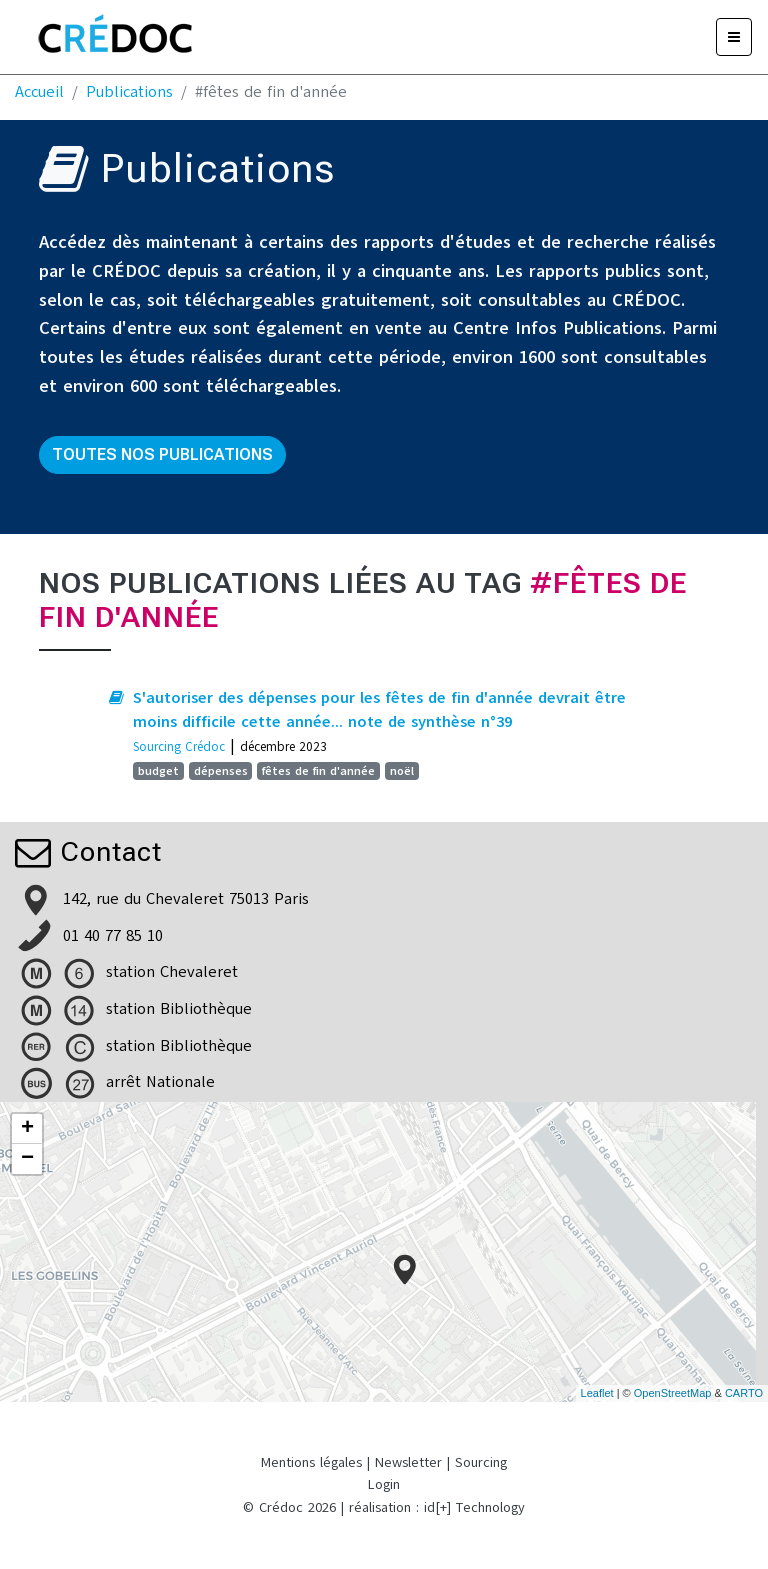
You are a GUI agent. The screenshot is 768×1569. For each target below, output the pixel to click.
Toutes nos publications (162, 454)
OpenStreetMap (673, 1393)
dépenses (221, 771)
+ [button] (27, 1129)
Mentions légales (311, 1462)
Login (384, 1484)
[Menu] (734, 37)
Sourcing (481, 1462)
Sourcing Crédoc (179, 746)
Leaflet (597, 1393)
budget (158, 771)
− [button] (27, 1159)
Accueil (39, 92)
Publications (129, 92)
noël (402, 771)
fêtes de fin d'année (318, 771)
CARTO (744, 1393)
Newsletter (408, 1462)
